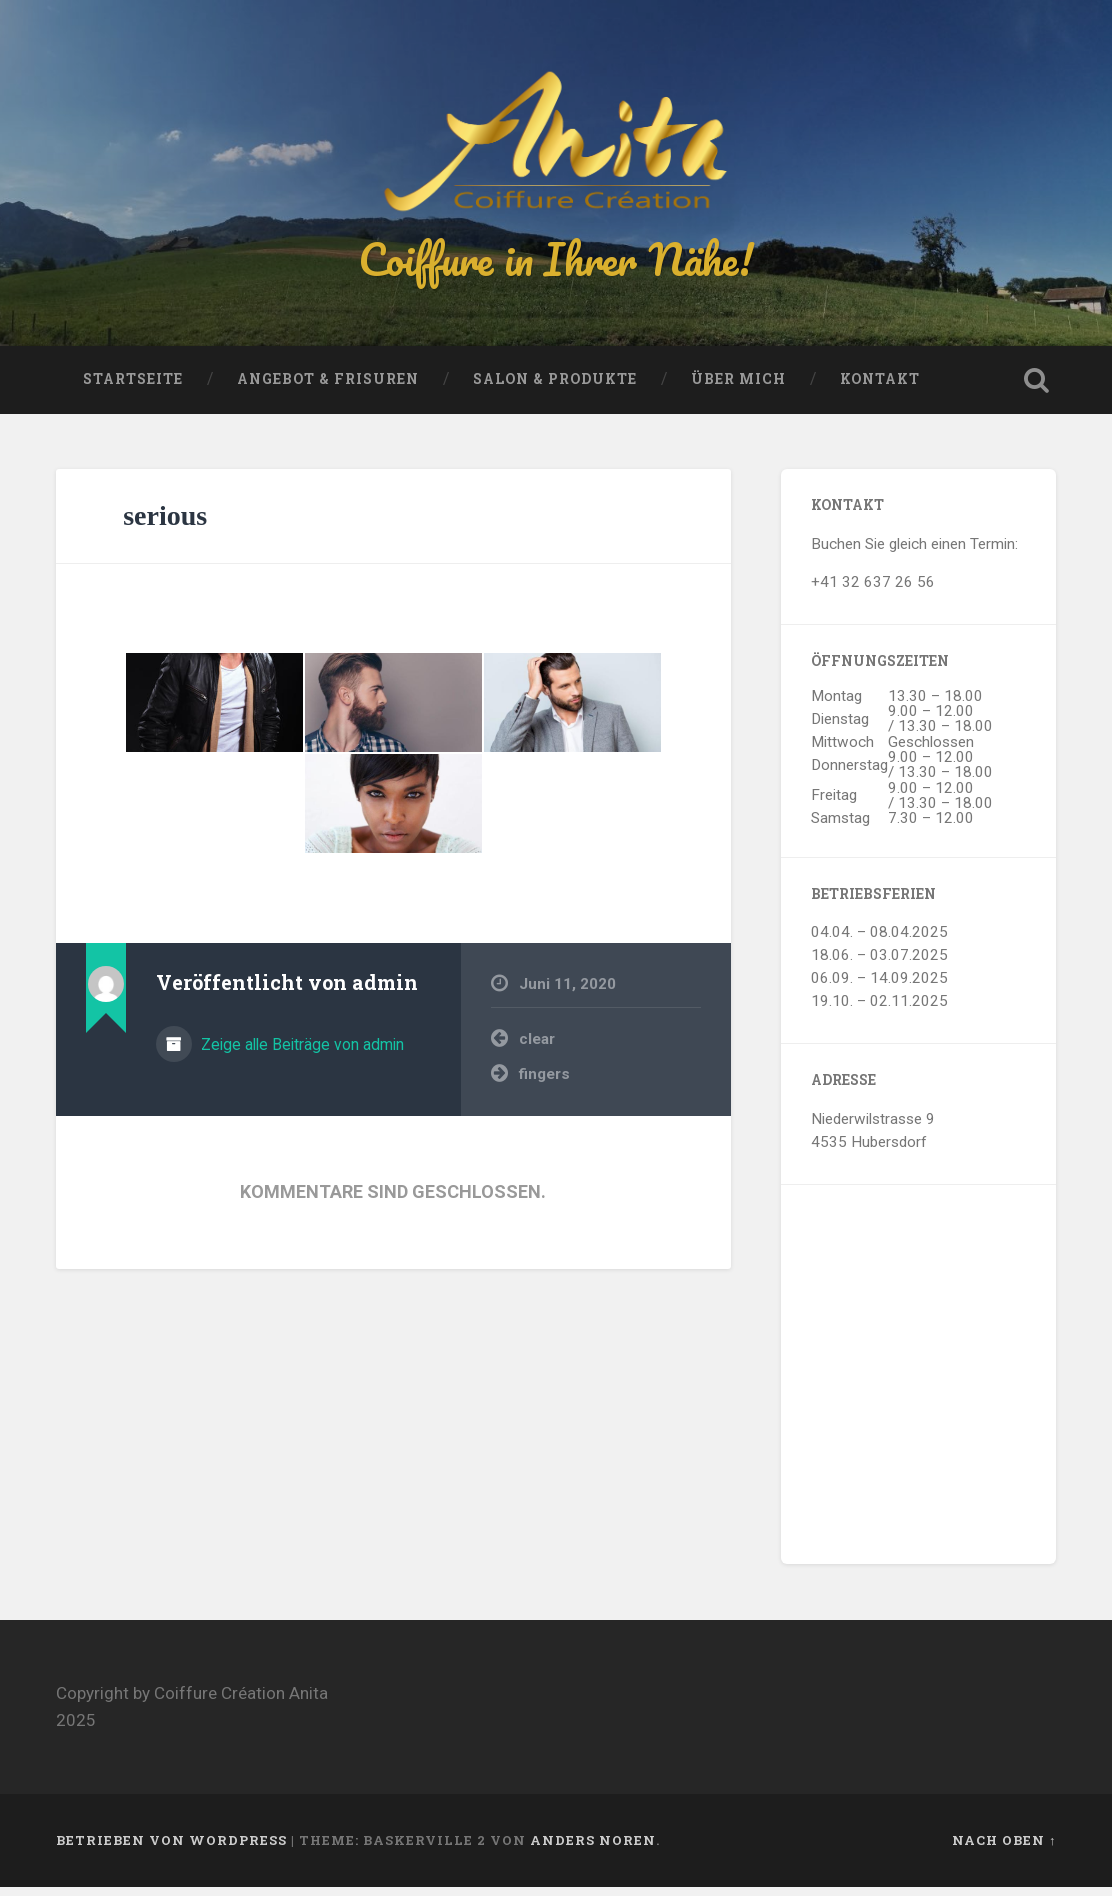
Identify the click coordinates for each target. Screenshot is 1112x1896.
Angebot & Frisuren (328, 388)
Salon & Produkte (555, 388)
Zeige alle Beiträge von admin (300, 1053)
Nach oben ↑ (1004, 1849)
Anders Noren (593, 1849)
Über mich (738, 388)
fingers (544, 1083)
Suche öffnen (1036, 389)
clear (537, 1048)
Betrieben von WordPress (171, 1849)
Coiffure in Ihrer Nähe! (556, 263)
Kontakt (880, 388)
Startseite (133, 388)
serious (165, 524)
